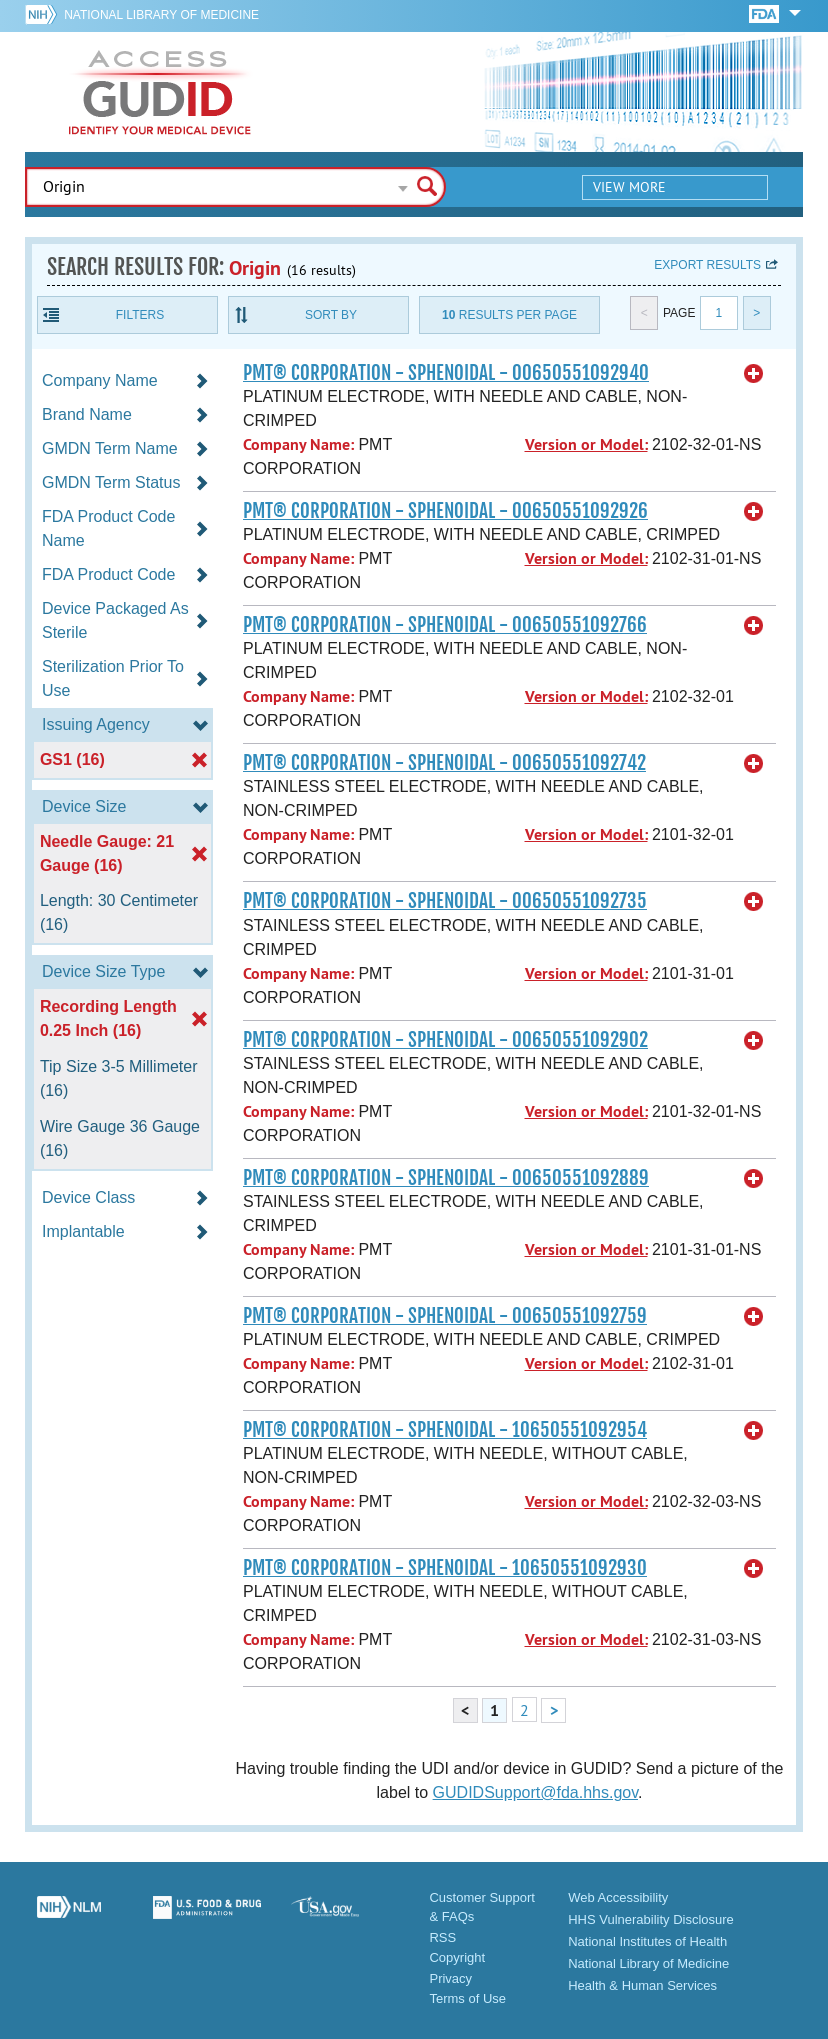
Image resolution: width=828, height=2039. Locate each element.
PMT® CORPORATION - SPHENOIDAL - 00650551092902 (445, 1040)
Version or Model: (586, 444)
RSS (442, 1937)
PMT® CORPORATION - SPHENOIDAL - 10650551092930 (445, 1568)
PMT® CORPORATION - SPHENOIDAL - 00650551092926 (445, 511)
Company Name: (298, 444)
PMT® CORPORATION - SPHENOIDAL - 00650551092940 (446, 373)
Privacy (450, 1978)
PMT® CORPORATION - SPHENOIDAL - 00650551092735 (445, 901)
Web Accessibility (618, 1897)
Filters (140, 315)
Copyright (457, 1957)
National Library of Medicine (161, 15)
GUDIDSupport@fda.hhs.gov (535, 1792)
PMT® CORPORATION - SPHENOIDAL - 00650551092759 (445, 1316)
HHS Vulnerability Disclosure (651, 1919)
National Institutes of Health (647, 1941)
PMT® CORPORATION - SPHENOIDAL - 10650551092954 (445, 1430)
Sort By (331, 315)
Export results (707, 265)
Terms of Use (467, 1998)
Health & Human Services (642, 1985)
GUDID (160, 92)
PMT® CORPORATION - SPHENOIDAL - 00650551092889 (446, 1178)
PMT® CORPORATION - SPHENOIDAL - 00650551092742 (444, 763)
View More (629, 187)
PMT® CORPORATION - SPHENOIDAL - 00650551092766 (445, 625)
